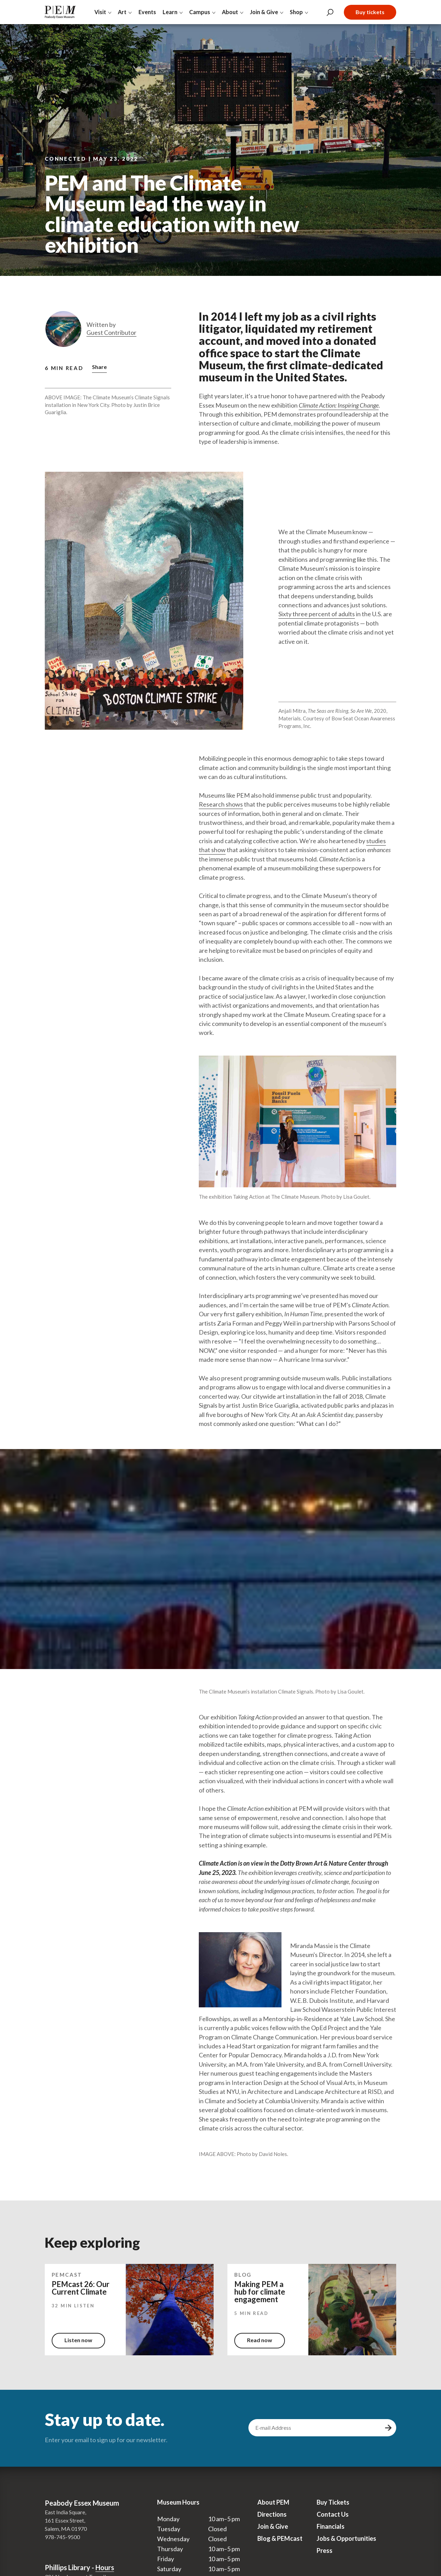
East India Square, (65, 2512)
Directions (272, 2514)
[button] (99, 368)
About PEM (273, 2502)
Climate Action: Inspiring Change (339, 405)
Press (324, 2550)
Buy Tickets (333, 2502)
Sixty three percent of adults (316, 614)
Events (147, 12)
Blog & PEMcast (279, 2538)
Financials (331, 2526)
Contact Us (333, 2514)
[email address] (315, 2427)
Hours (104, 2567)
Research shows (221, 804)
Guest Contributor (111, 332)
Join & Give (272, 2526)
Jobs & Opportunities (346, 2538)
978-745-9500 (62, 2537)
